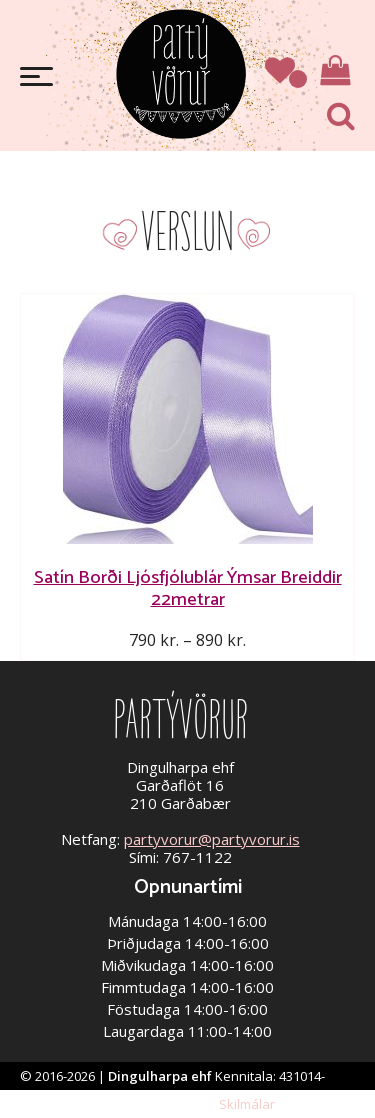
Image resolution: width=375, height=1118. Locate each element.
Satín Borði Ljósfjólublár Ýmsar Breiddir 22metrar (188, 588)
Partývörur (181, 72)
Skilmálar (247, 1104)
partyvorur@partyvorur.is (212, 839)
